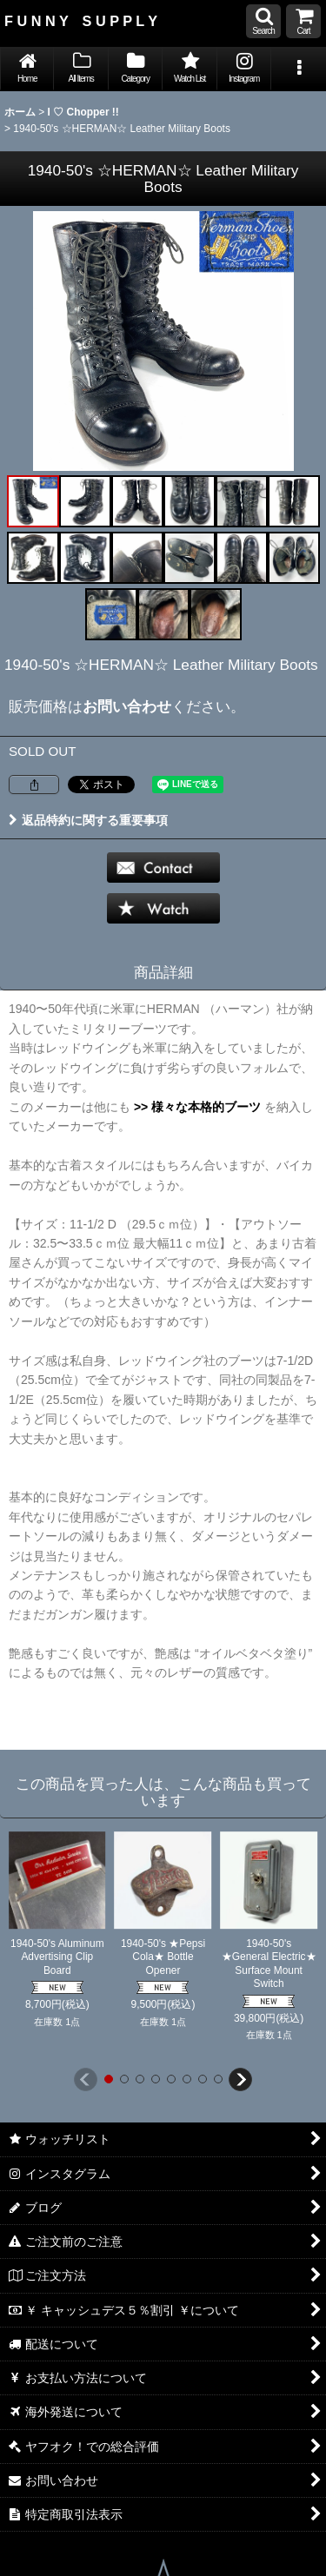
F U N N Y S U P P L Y (80, 21)
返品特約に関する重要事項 (88, 820)
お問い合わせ (127, 706)
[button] (263, 21)
